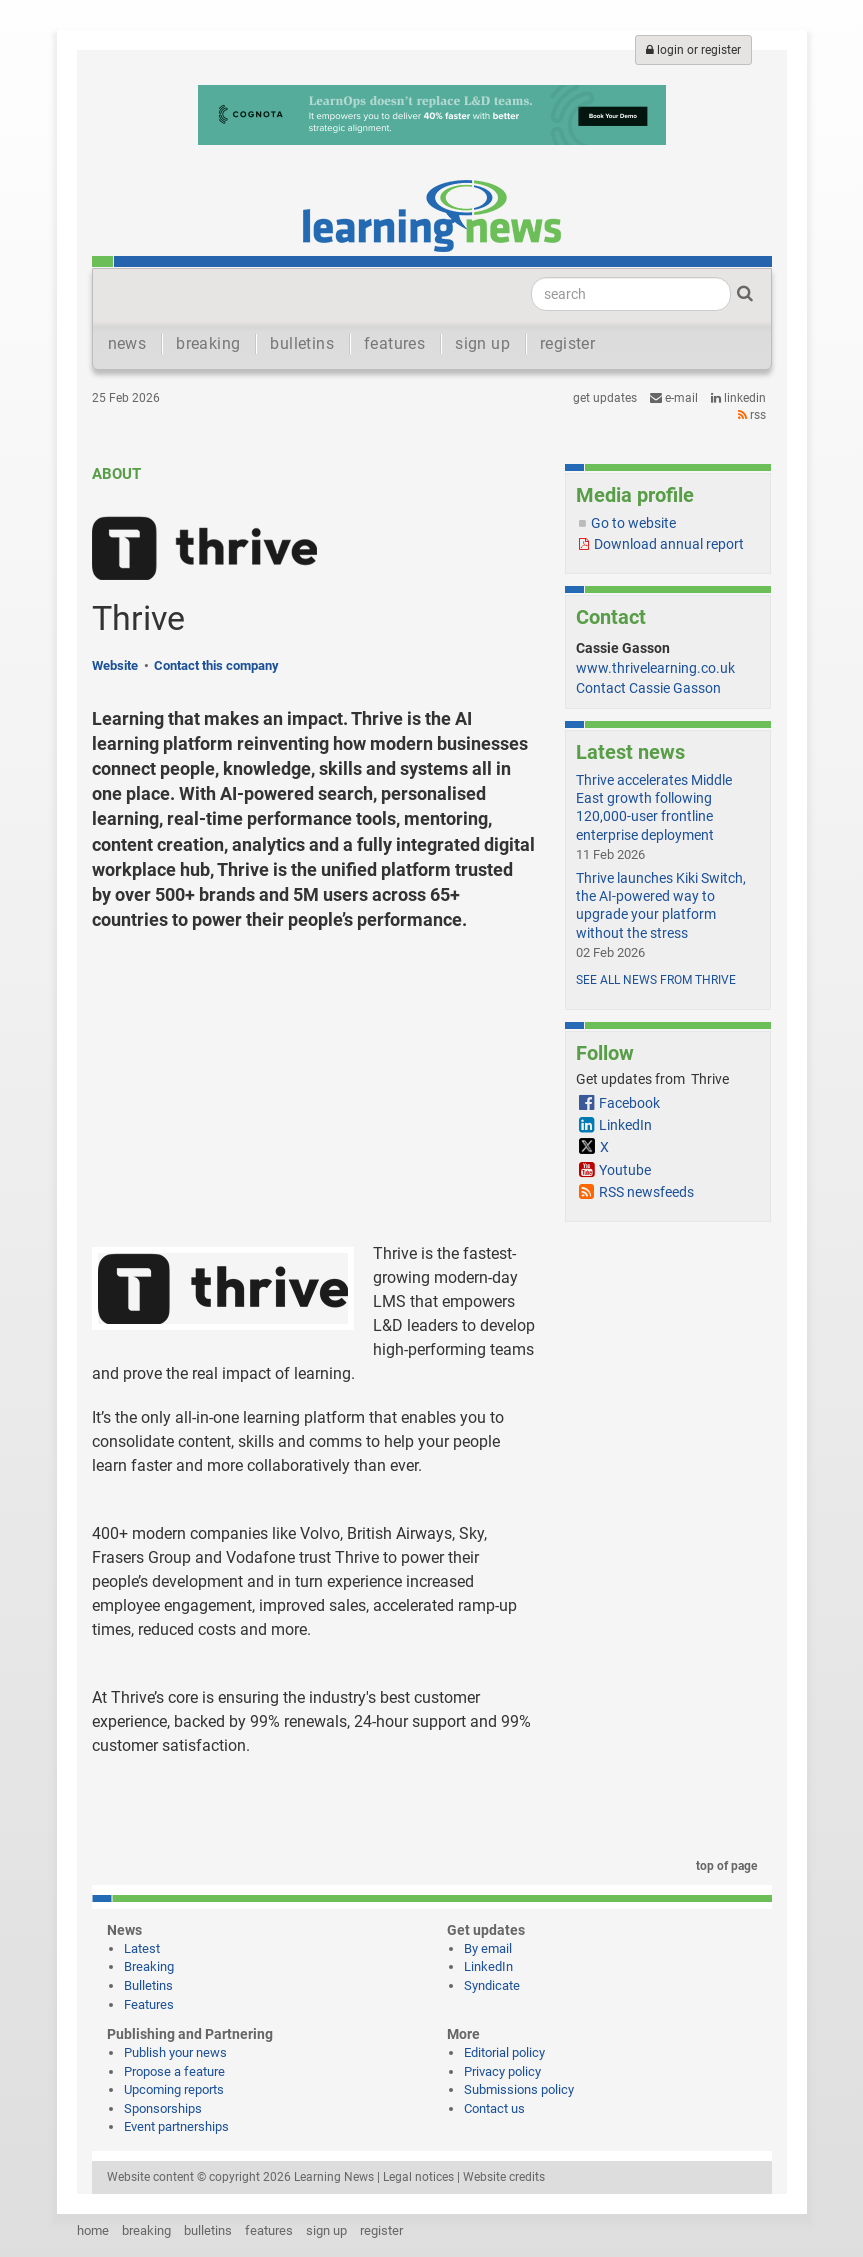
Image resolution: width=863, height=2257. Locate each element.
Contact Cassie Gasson (648, 688)
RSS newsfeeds (646, 1192)
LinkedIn (738, 398)
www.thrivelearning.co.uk (655, 668)
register (567, 343)
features (394, 343)
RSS (752, 415)
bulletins (302, 343)
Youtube (625, 1170)
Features (149, 2004)
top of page (723, 1866)
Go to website (633, 523)
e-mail (674, 398)
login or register (693, 50)
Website (115, 665)
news (127, 343)
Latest (142, 1948)
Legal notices (418, 2177)
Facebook (629, 1103)
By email (488, 1948)
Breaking (149, 1966)
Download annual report (669, 544)
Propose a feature (174, 2071)
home (93, 2230)
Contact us (494, 2108)
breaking (208, 343)
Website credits (504, 2177)
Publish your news (175, 2052)
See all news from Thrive (656, 980)
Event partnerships (176, 2126)
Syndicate (492, 1985)
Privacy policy (502, 2071)
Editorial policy (504, 2052)
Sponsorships (163, 2108)
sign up (482, 343)
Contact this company (216, 665)
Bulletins (148, 1985)
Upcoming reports (174, 2089)
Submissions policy (519, 2089)
